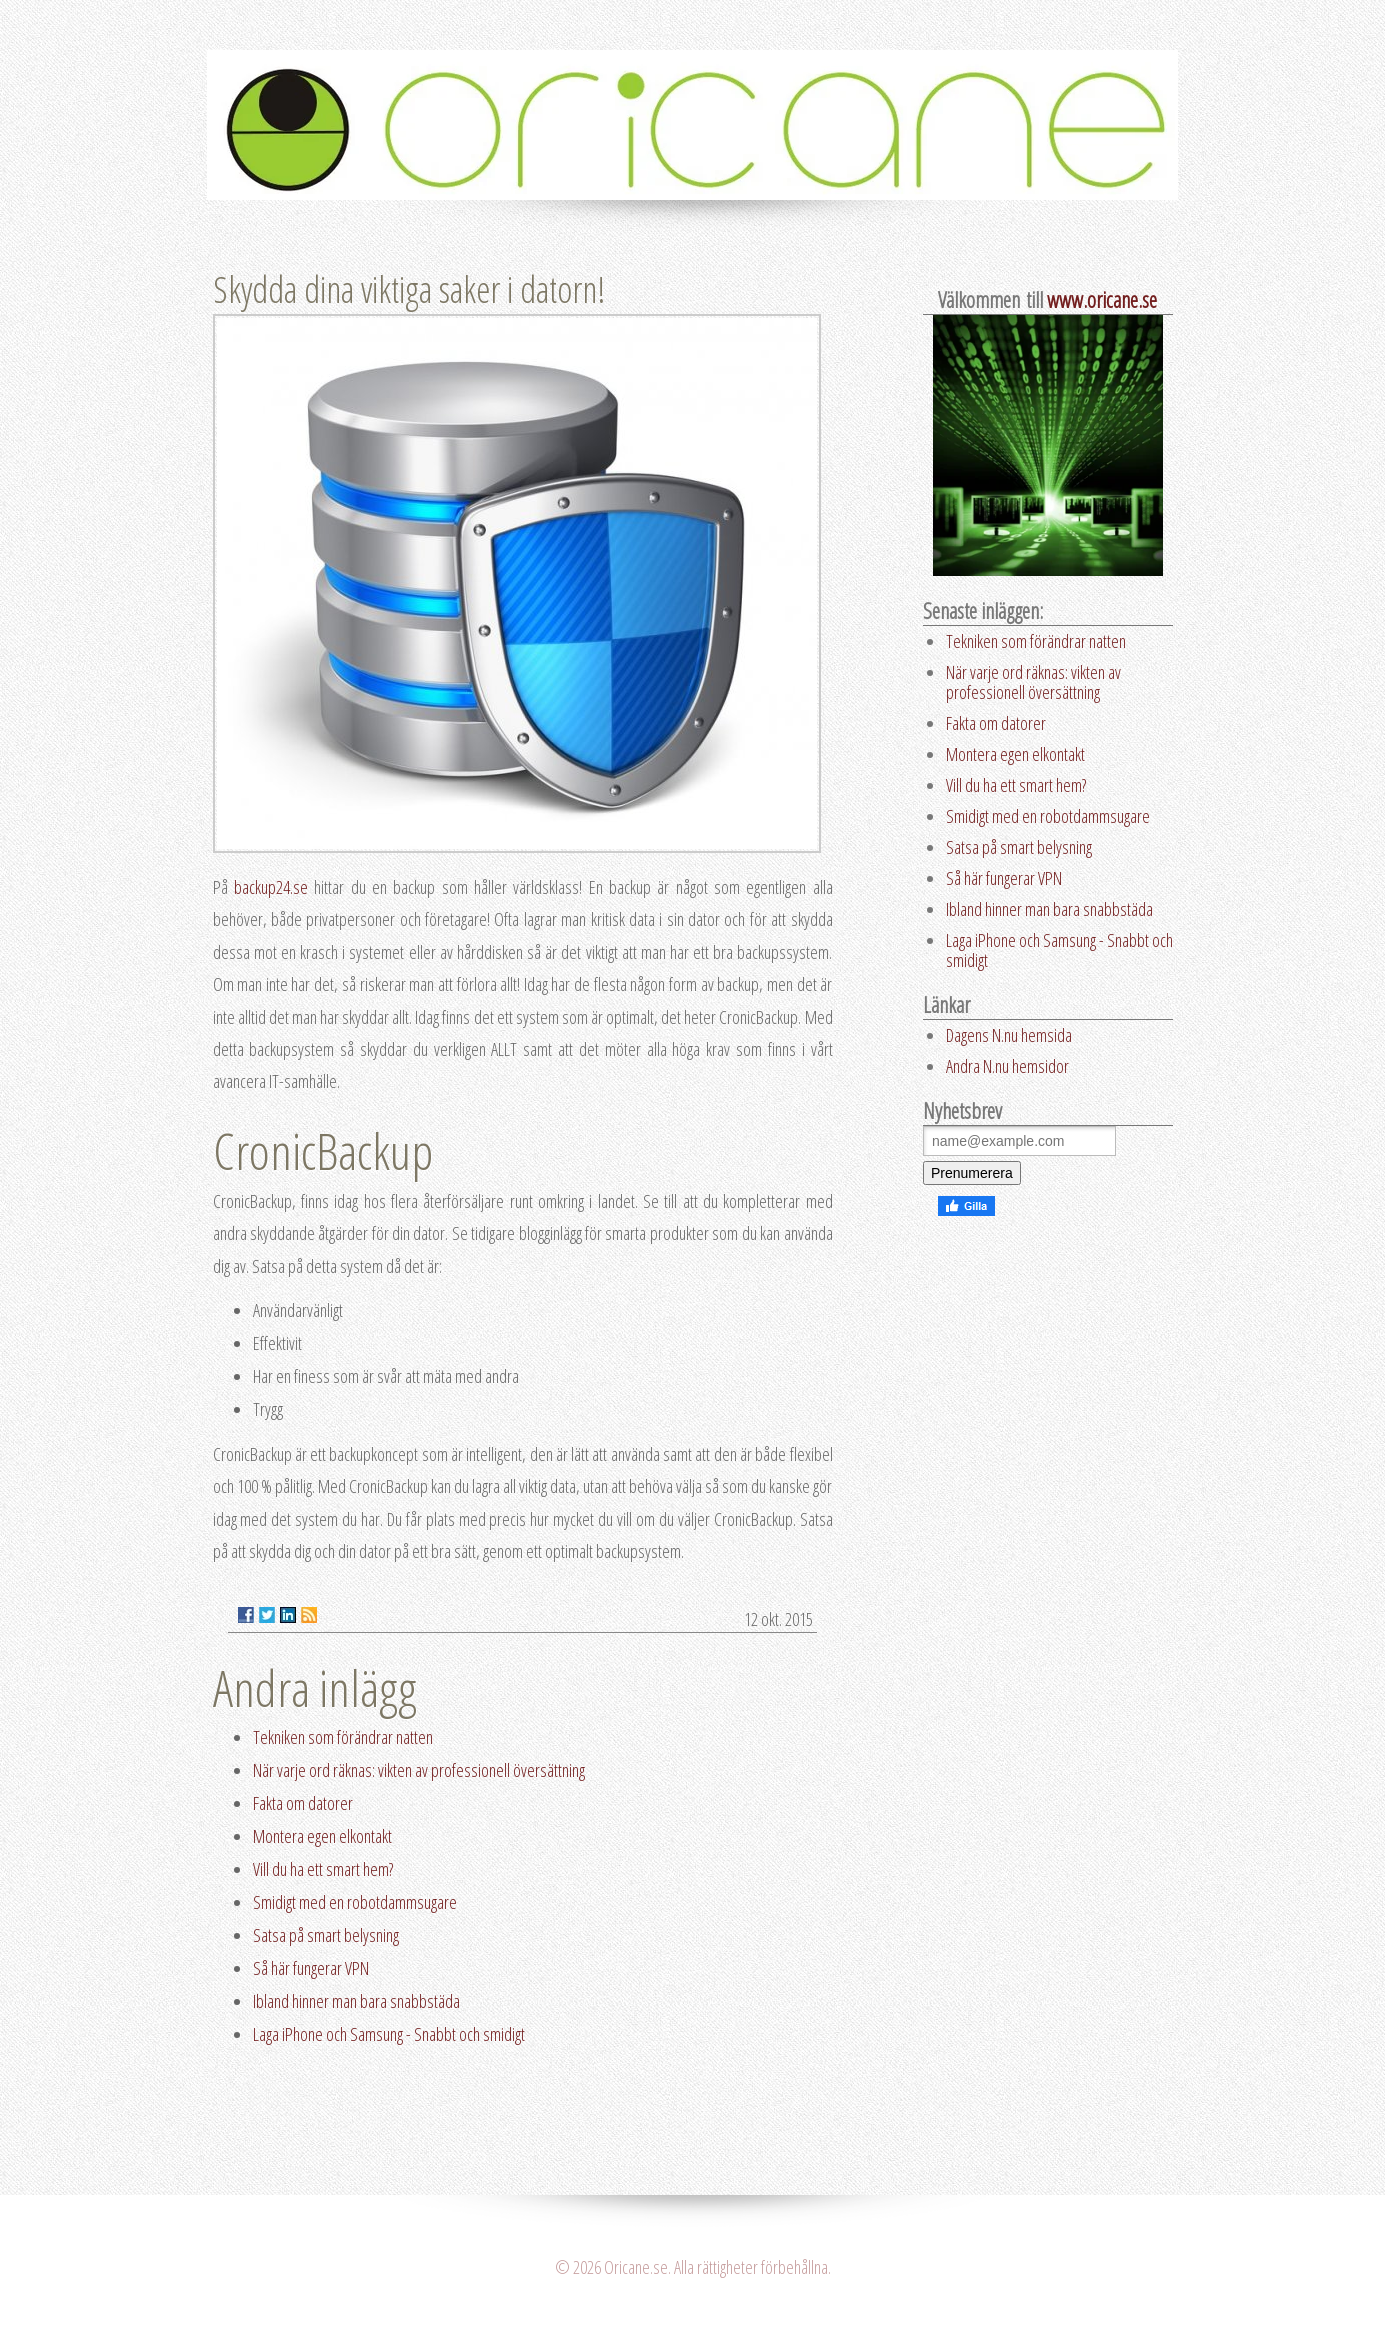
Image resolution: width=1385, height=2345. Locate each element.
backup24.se (274, 887)
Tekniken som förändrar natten (343, 1737)
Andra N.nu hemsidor (1007, 1066)
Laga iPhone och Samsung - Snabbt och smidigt (389, 2034)
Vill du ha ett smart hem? (323, 1869)
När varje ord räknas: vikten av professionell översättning (419, 1770)
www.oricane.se (1102, 299)
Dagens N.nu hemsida (1009, 1035)
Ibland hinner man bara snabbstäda (356, 2001)
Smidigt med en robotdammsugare (355, 1902)
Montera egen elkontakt (322, 1836)
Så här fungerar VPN (311, 1968)
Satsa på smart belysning (326, 1935)
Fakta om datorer (303, 1803)
